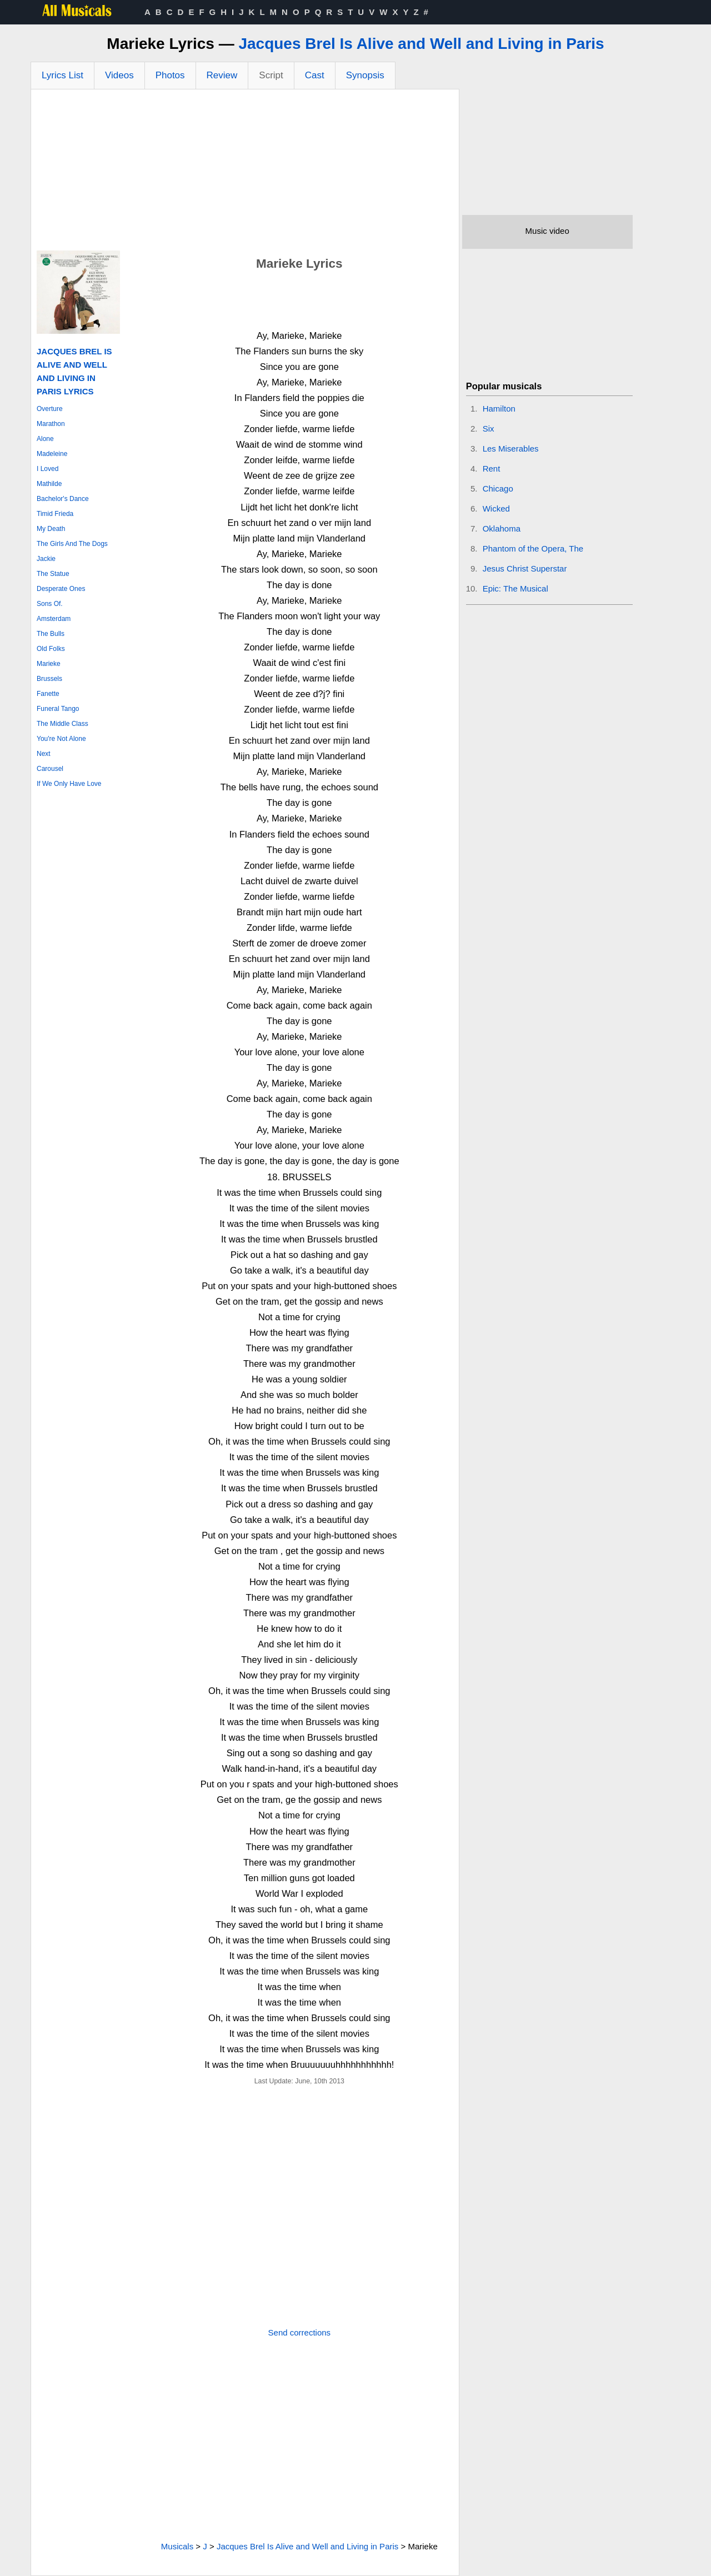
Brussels (49, 679)
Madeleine (52, 454)
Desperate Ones (61, 589)
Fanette (48, 694)
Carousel (50, 769)
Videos (119, 75)
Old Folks (51, 649)
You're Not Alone (61, 739)
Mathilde (49, 484)
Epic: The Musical (515, 588)
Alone (45, 439)
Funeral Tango (58, 709)
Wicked (496, 508)
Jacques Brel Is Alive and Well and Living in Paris (421, 43)
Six (488, 428)
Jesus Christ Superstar (525, 568)
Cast (314, 75)
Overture (50, 409)
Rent (491, 468)
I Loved (47, 469)
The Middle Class (62, 724)
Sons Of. (50, 604)
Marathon (51, 424)
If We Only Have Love (69, 784)
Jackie (46, 559)
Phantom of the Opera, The (533, 548)
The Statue (53, 574)
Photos (170, 75)
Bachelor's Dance (63, 499)
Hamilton (499, 408)
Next (44, 754)
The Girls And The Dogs (72, 544)
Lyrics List (62, 75)
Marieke (49, 664)
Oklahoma (501, 528)
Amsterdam (54, 619)
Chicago (498, 488)
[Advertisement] (245, 172)
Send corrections (299, 2332)
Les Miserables (511, 448)
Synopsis (365, 75)
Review (222, 75)
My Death (51, 529)
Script (271, 75)
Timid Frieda (55, 514)
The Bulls (50, 634)
